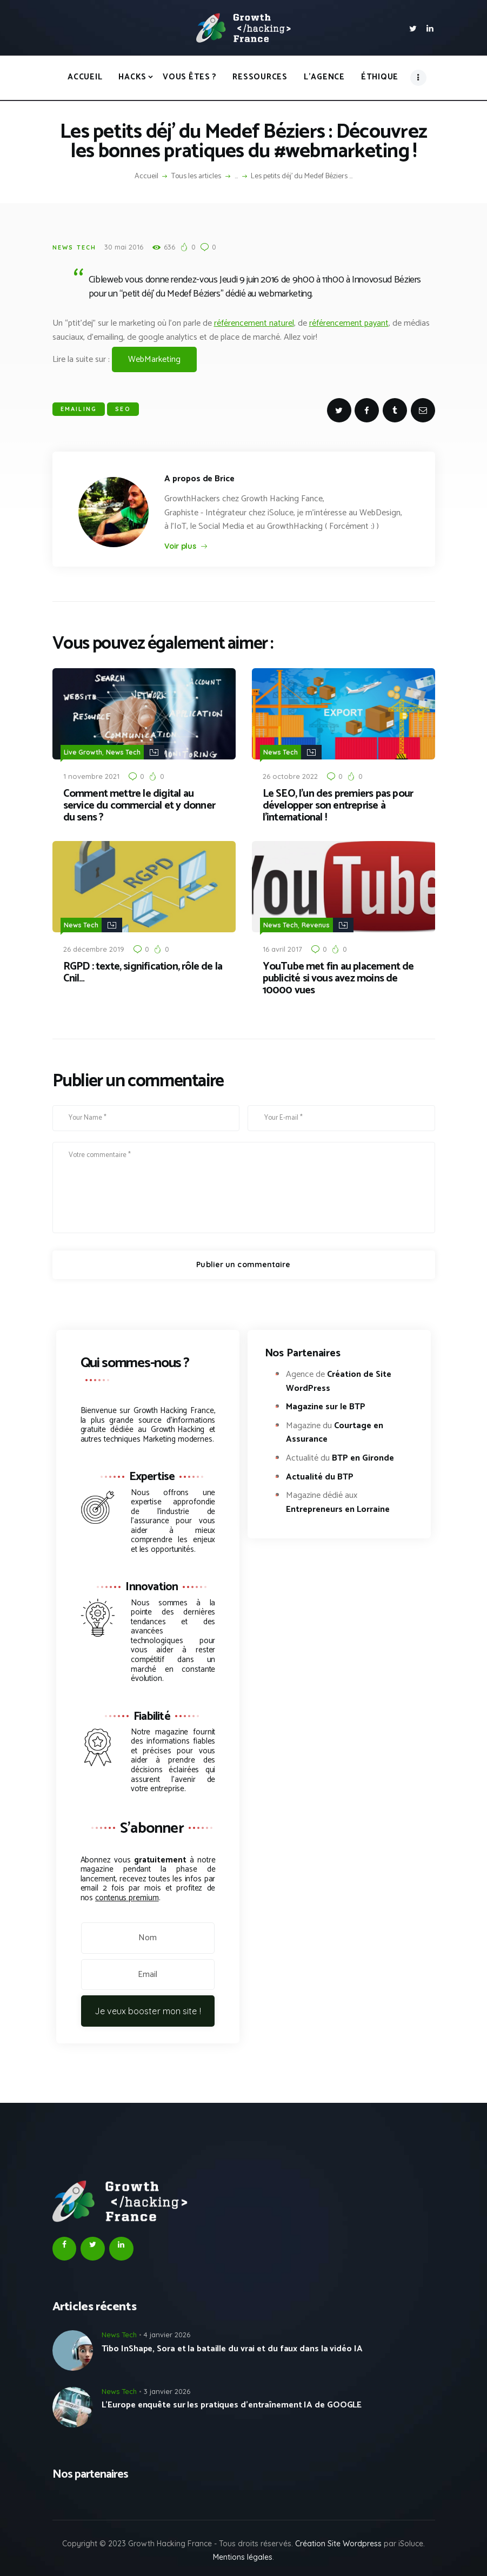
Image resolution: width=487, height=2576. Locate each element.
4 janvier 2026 (167, 2332)
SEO (123, 409)
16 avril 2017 (282, 947)
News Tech (74, 247)
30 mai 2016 (123, 247)
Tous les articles (196, 176)
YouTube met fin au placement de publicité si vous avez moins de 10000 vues (338, 976)
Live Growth (83, 752)
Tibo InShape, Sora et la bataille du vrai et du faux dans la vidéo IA (232, 2347)
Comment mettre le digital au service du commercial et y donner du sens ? (139, 805)
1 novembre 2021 (91, 775)
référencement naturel (254, 323)
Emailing (79, 409)
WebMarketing (154, 359)
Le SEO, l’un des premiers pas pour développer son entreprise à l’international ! (338, 805)
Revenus (316, 923)
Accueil (146, 176)
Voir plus (180, 546)
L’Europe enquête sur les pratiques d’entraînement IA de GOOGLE (232, 2403)
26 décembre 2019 (93, 947)
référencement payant (349, 323)
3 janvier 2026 (167, 2389)
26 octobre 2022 (290, 775)
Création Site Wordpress (338, 2541)
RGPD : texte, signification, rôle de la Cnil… (143, 971)
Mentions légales (242, 2555)
